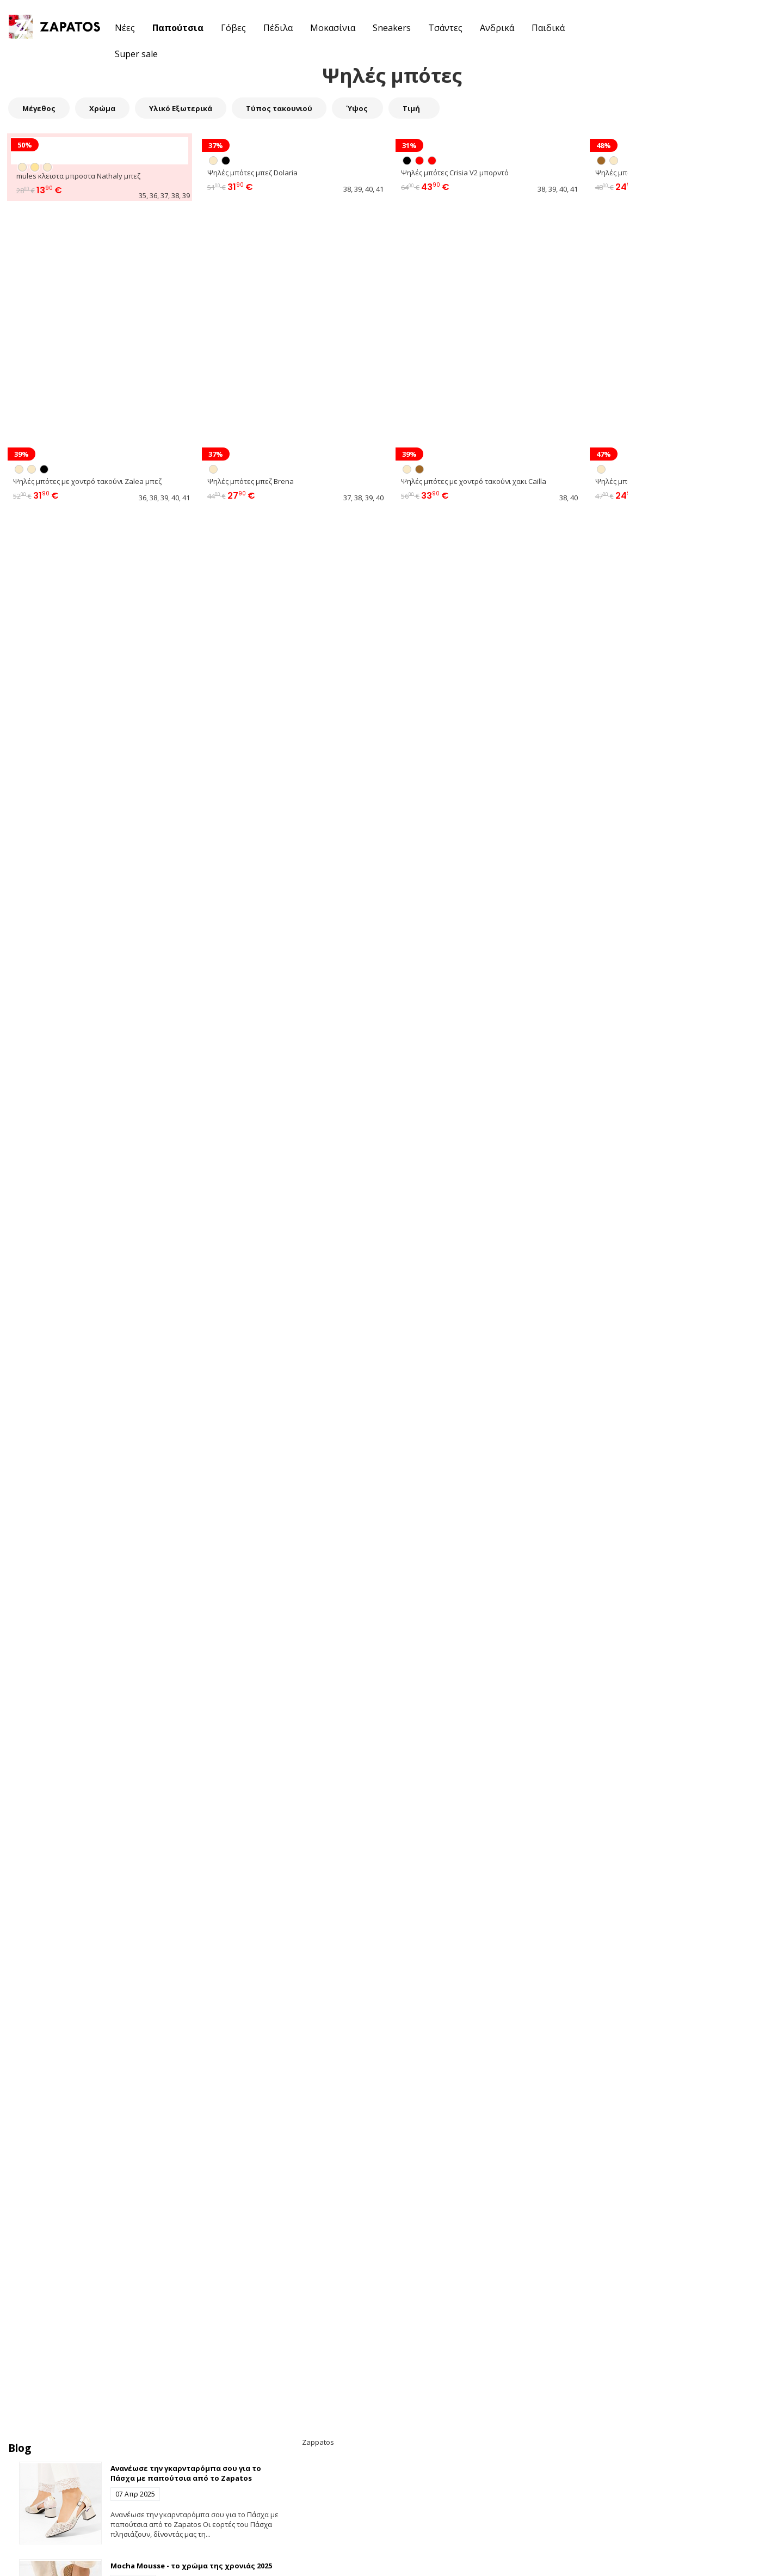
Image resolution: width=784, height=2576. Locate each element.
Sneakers (392, 28)
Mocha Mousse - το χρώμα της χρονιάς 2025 (191, 2566)
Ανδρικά (497, 28)
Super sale (136, 54)
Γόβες (233, 28)
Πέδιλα (278, 28)
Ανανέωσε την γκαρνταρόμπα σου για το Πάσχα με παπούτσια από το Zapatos (185, 2473)
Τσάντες (445, 28)
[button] (711, 27)
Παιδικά (548, 28)
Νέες (125, 28)
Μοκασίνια (332, 28)
